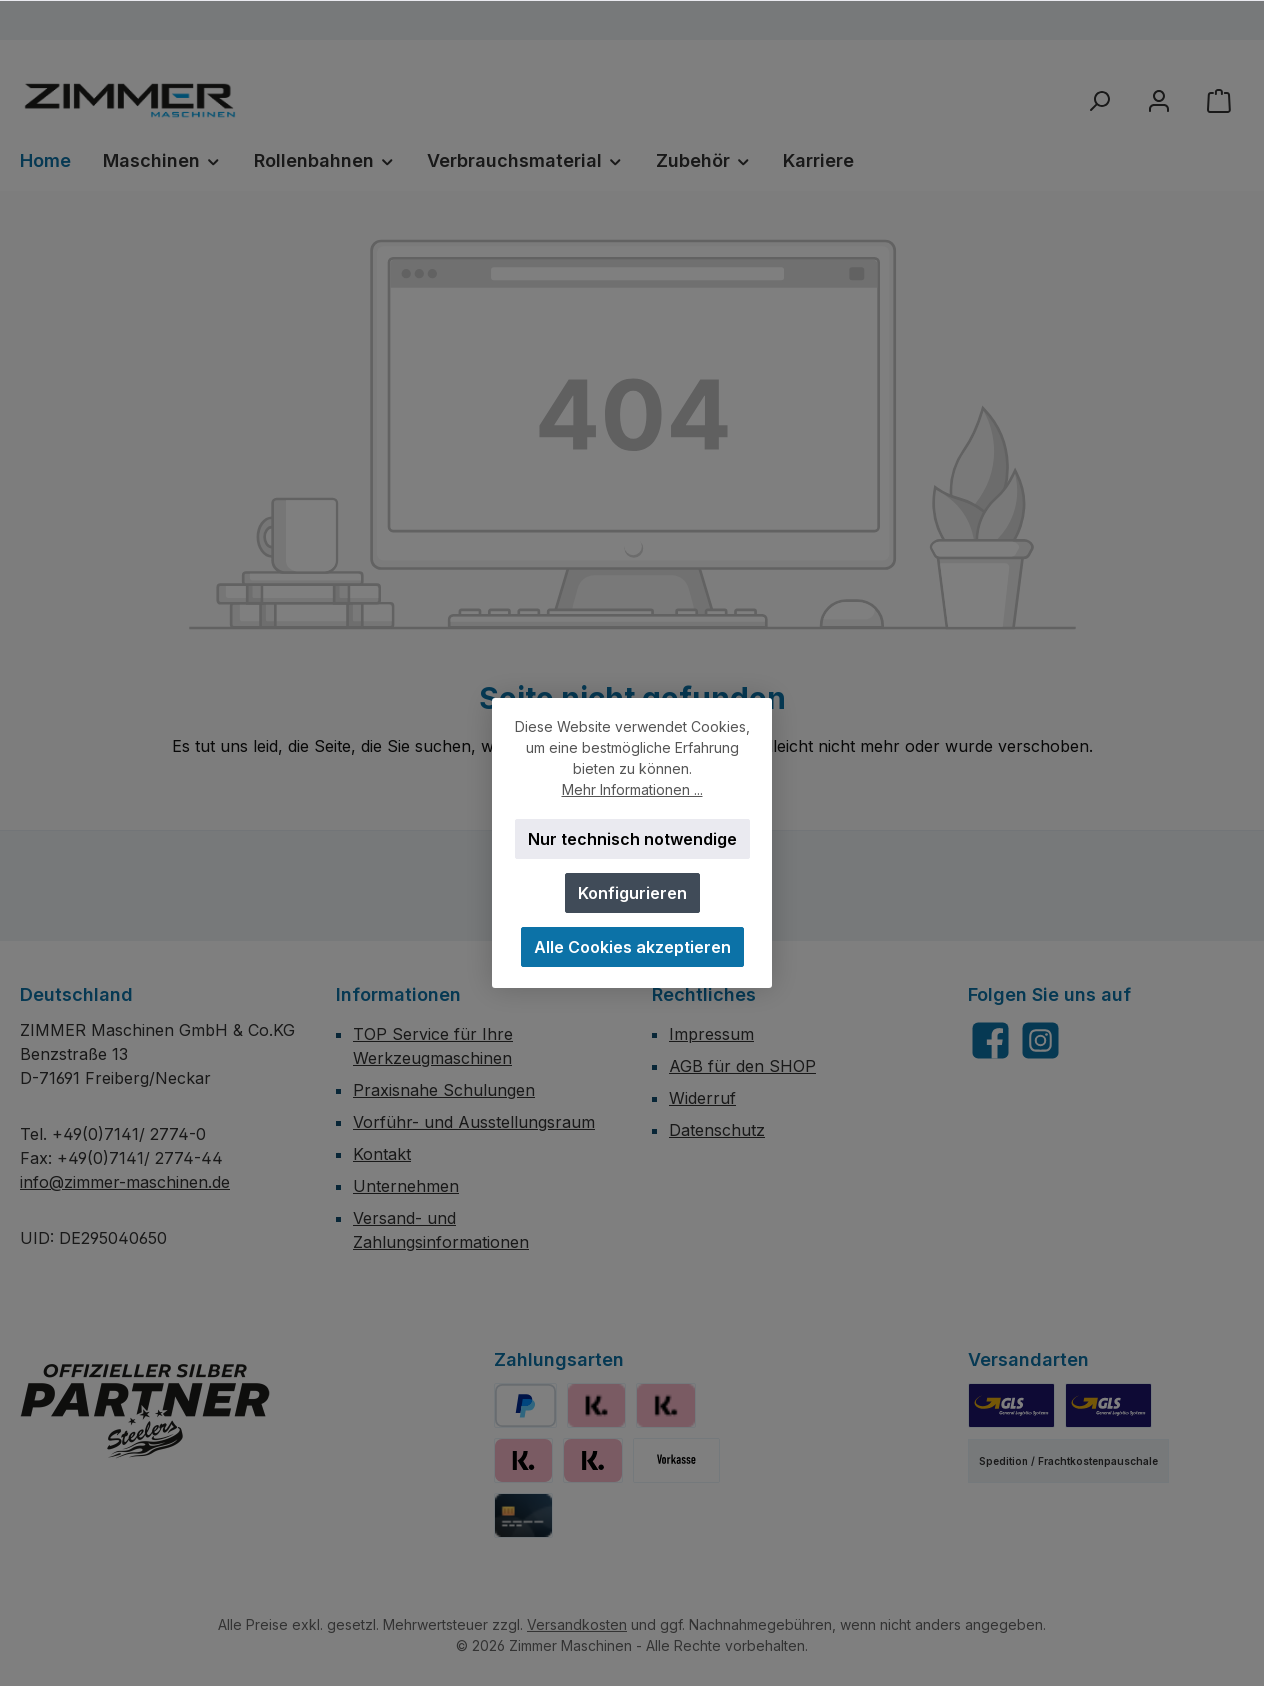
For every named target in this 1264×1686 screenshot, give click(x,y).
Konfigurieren (632, 893)
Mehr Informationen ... (632, 789)
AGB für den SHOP (742, 1066)
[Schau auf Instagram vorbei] (1040, 1040)
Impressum (711, 1034)
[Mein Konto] (1159, 100)
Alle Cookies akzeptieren (632, 947)
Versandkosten (577, 1624)
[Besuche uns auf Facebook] (990, 1040)
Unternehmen (406, 1186)
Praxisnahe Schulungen (444, 1090)
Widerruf (702, 1098)
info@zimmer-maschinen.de (125, 1182)
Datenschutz (717, 1130)
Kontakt (382, 1154)
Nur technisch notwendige (632, 839)
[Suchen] (1099, 100)
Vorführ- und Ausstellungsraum (474, 1122)
